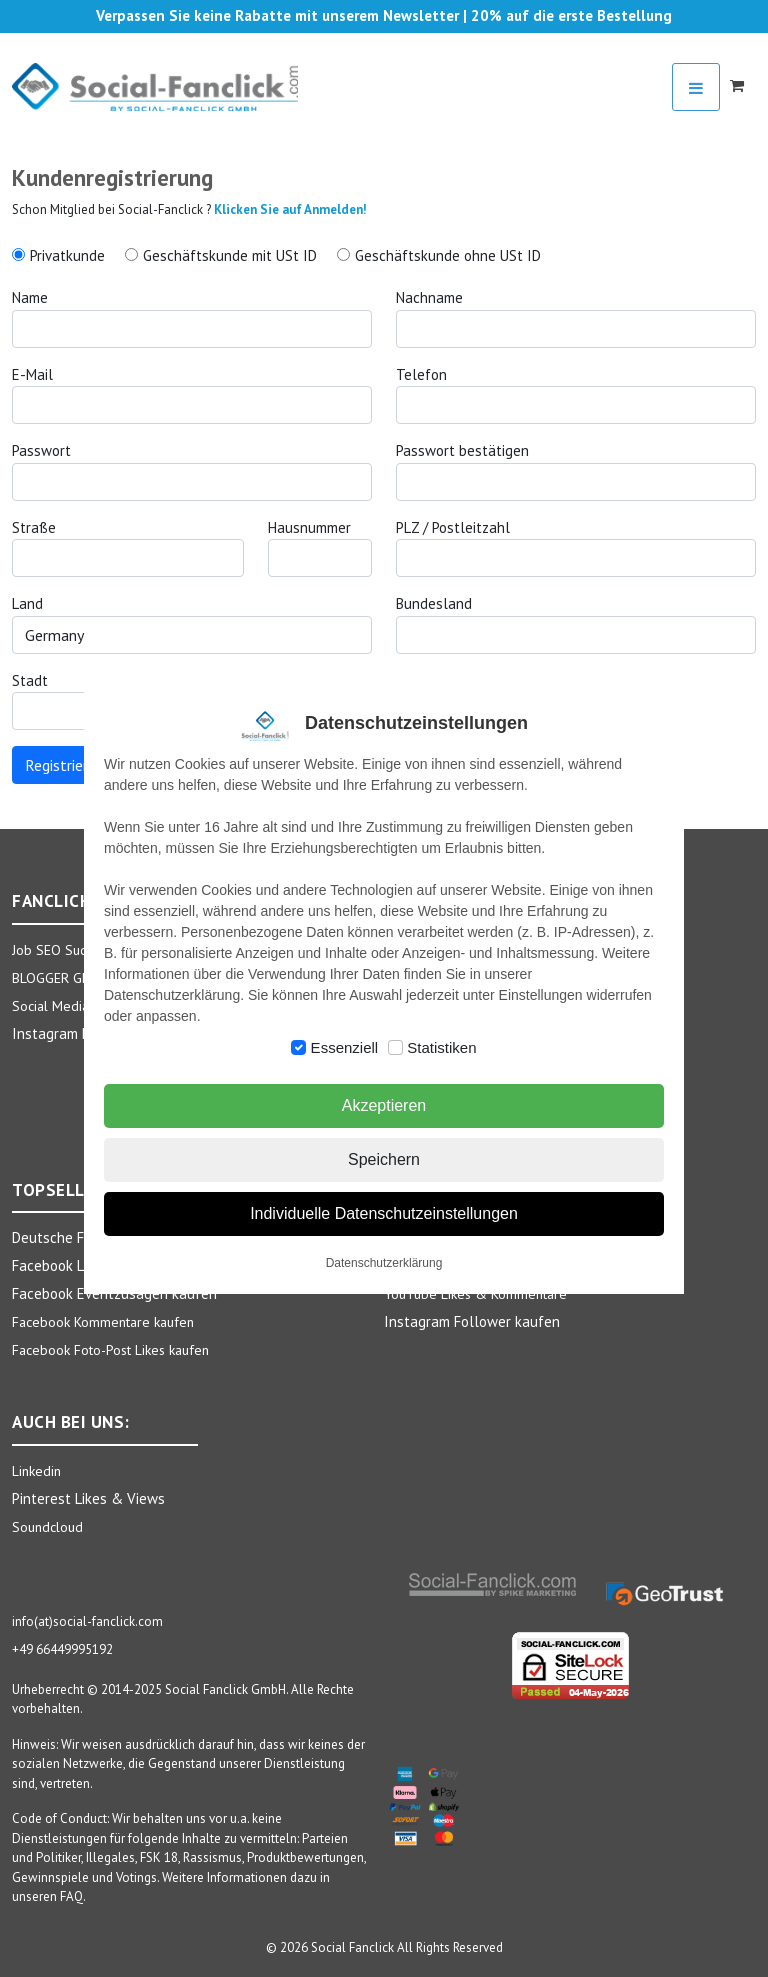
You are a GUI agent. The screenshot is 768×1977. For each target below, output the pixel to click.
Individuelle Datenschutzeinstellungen (384, 1213)
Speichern (384, 1159)
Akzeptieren (384, 1105)
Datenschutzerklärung (384, 1263)
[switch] (298, 1047)
